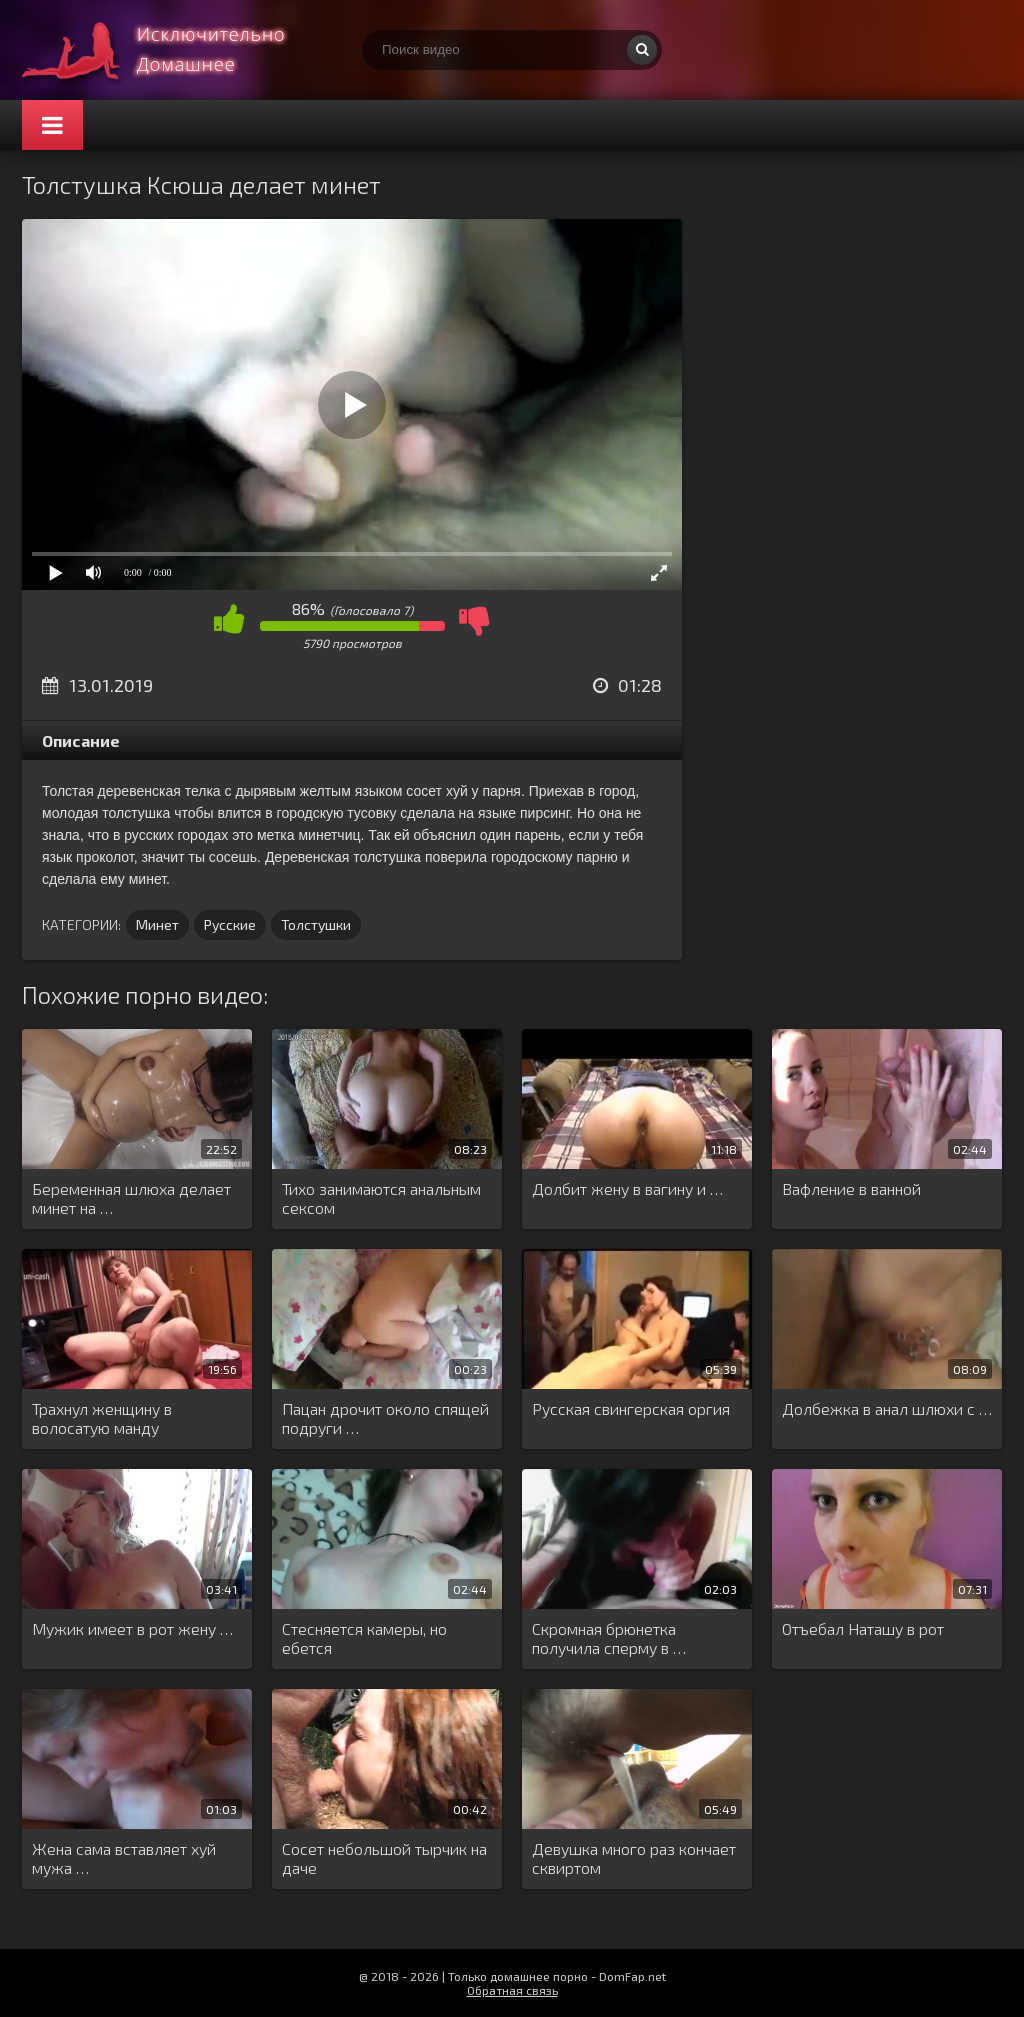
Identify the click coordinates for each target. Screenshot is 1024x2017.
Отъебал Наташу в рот (863, 1628)
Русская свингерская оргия (631, 1408)
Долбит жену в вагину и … (627, 1188)
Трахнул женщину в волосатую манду (102, 1418)
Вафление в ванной (851, 1188)
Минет (157, 924)
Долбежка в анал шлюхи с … (887, 1408)
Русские (230, 924)
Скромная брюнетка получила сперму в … (609, 1638)
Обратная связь (512, 1990)
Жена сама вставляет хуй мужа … (124, 1858)
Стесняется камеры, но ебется (364, 1638)
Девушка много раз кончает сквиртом (634, 1858)
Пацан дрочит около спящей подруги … (385, 1418)
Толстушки (316, 924)
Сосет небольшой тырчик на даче (384, 1858)
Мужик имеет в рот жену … (132, 1628)
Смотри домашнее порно (172, 50)
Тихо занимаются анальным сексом (381, 1198)
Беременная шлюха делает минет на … (131, 1198)
